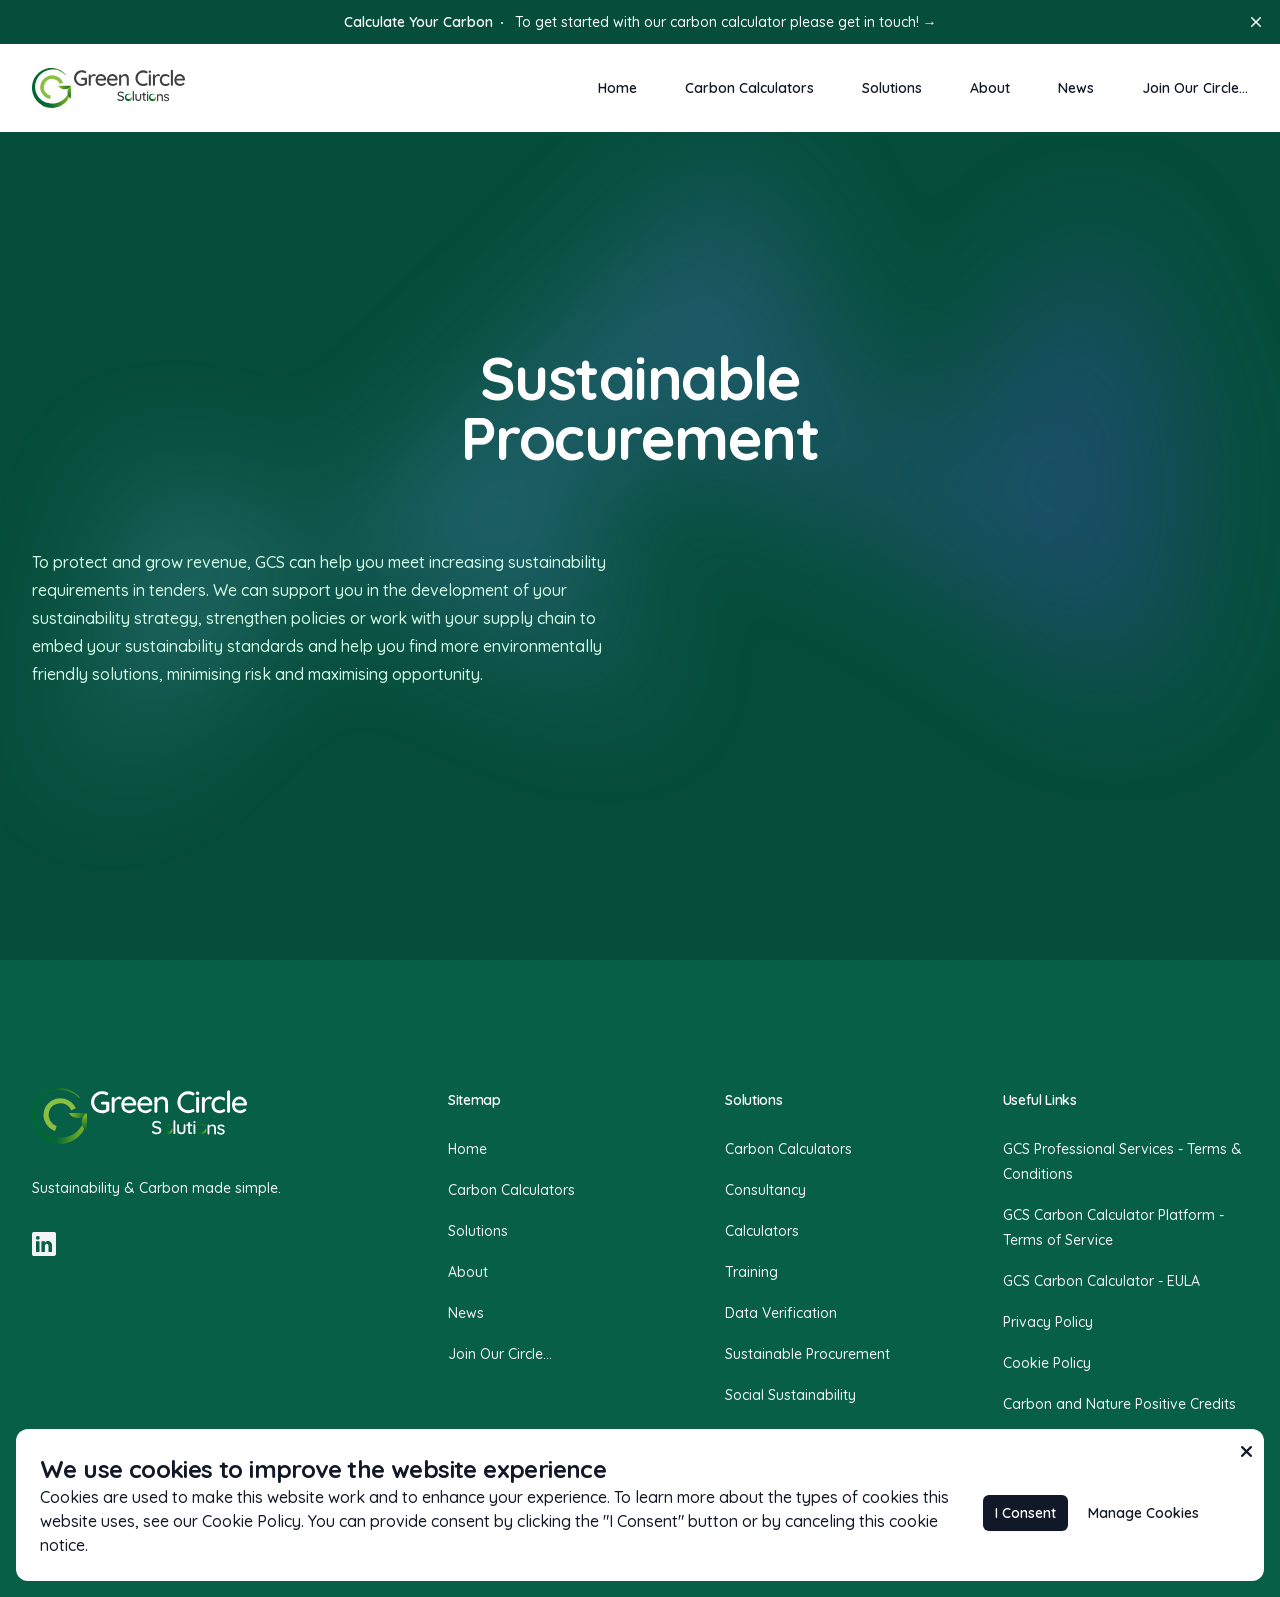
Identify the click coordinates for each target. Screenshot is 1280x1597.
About (990, 88)
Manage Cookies (1143, 1513)
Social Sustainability (790, 1395)
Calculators (762, 1231)
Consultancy (765, 1190)
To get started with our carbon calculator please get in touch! (640, 22)
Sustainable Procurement (807, 1354)
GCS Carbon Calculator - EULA (1101, 1281)
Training (751, 1272)
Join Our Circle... (1195, 88)
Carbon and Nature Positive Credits (1119, 1404)
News (1076, 88)
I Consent (1025, 1513)
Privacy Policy (1048, 1322)
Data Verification (781, 1313)
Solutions (892, 88)
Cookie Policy (1047, 1363)
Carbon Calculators (749, 88)
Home (617, 88)
